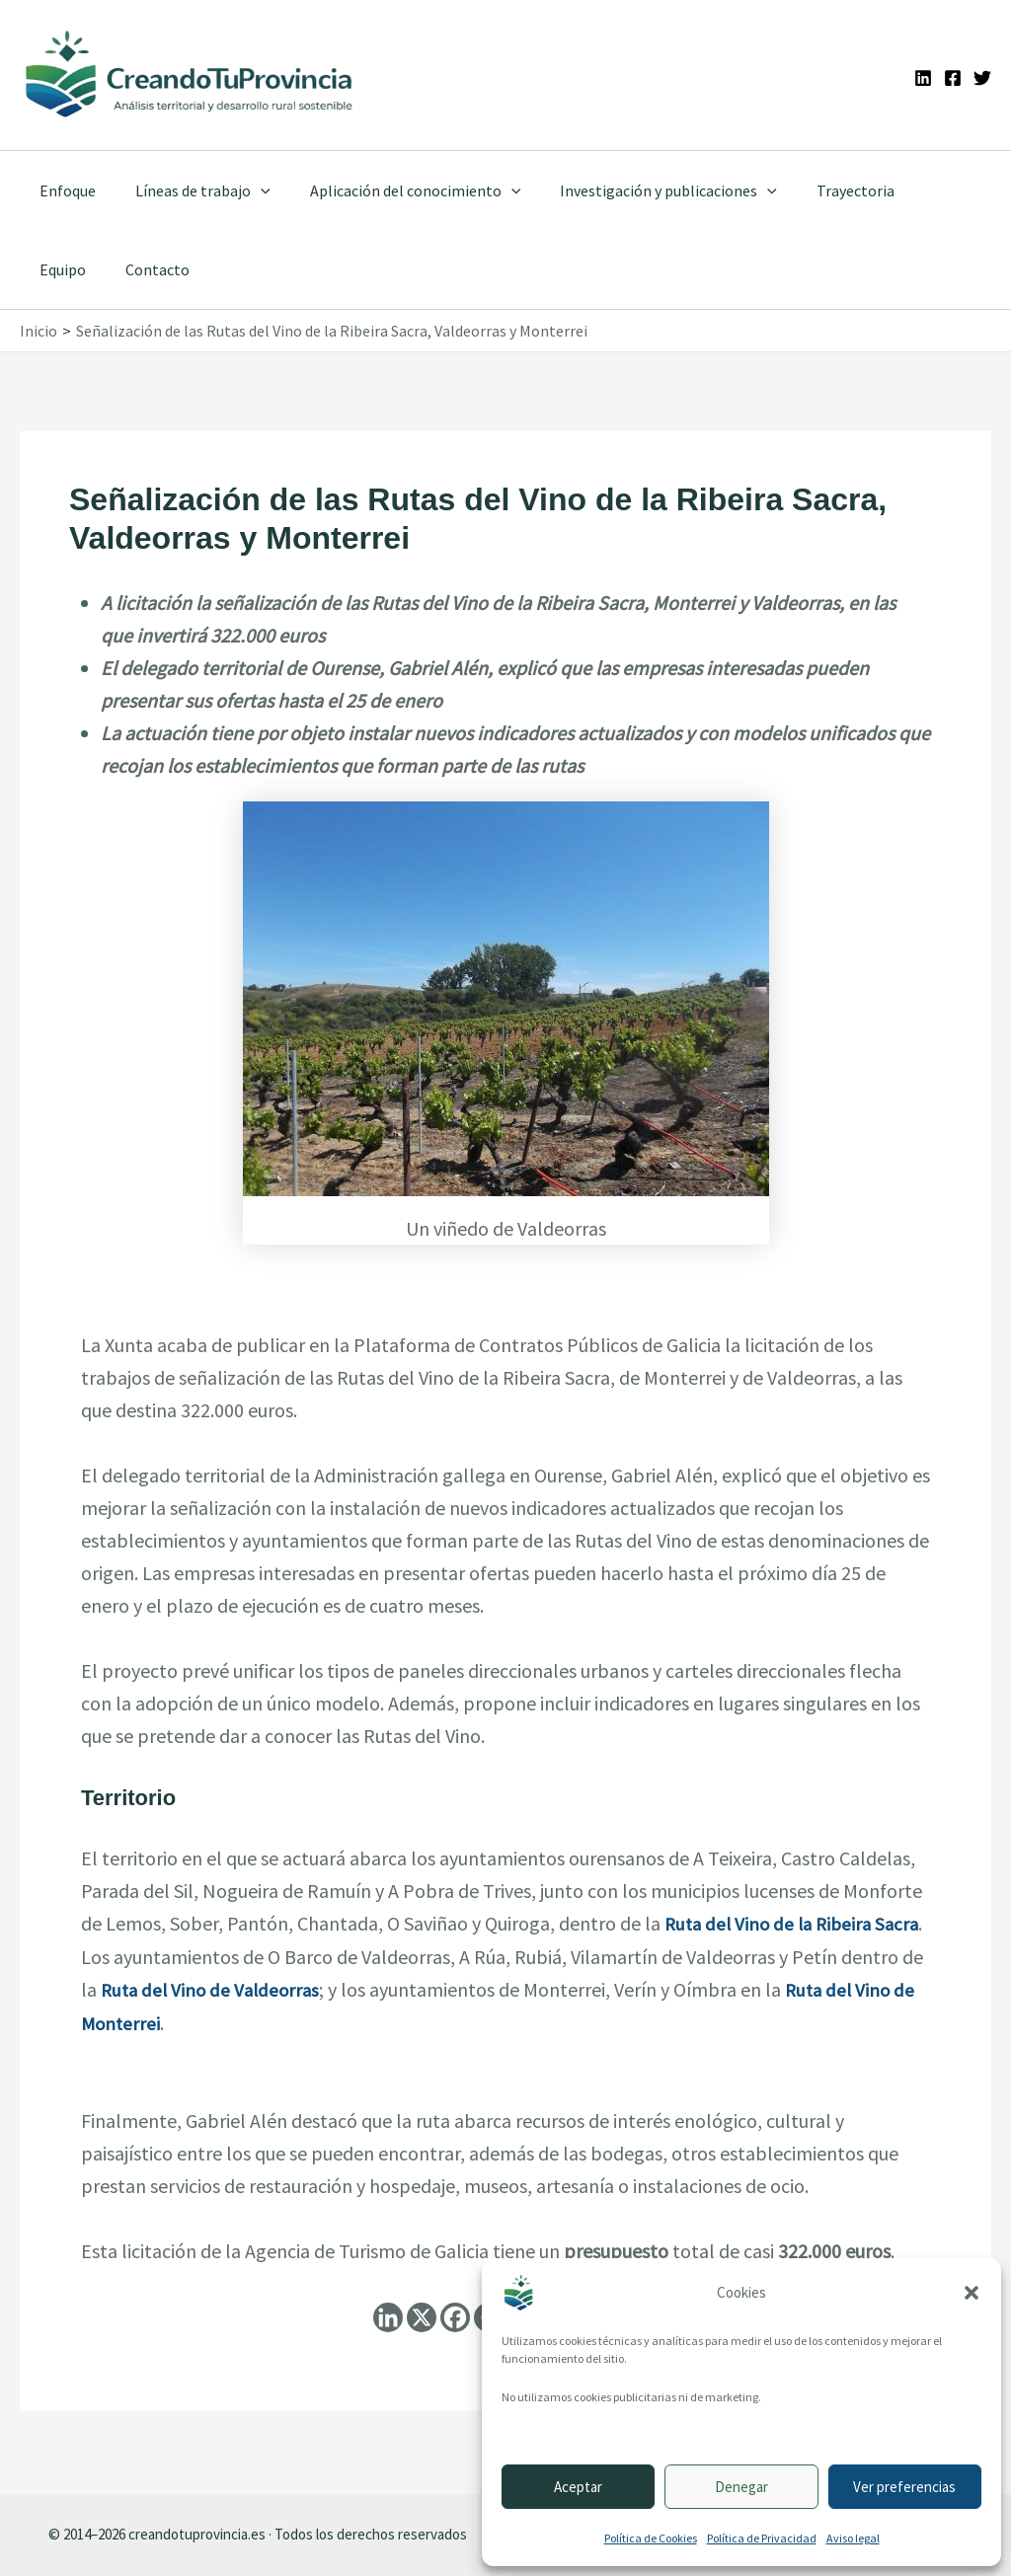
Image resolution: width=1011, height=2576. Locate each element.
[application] (249, 190)
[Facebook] (953, 78)
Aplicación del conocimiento (396, 190)
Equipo (914, 190)
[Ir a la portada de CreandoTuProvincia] (190, 75)
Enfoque (64, 190)
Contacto (68, 269)
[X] (421, 2315)
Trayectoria (820, 190)
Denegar (741, 2486)
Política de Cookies (650, 2538)
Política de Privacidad (762, 2538)
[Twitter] (982, 78)
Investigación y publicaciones (640, 190)
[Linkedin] (923, 78)
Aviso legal (853, 2538)
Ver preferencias (904, 2486)
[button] (971, 2293)
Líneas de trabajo (191, 190)
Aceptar (578, 2486)
